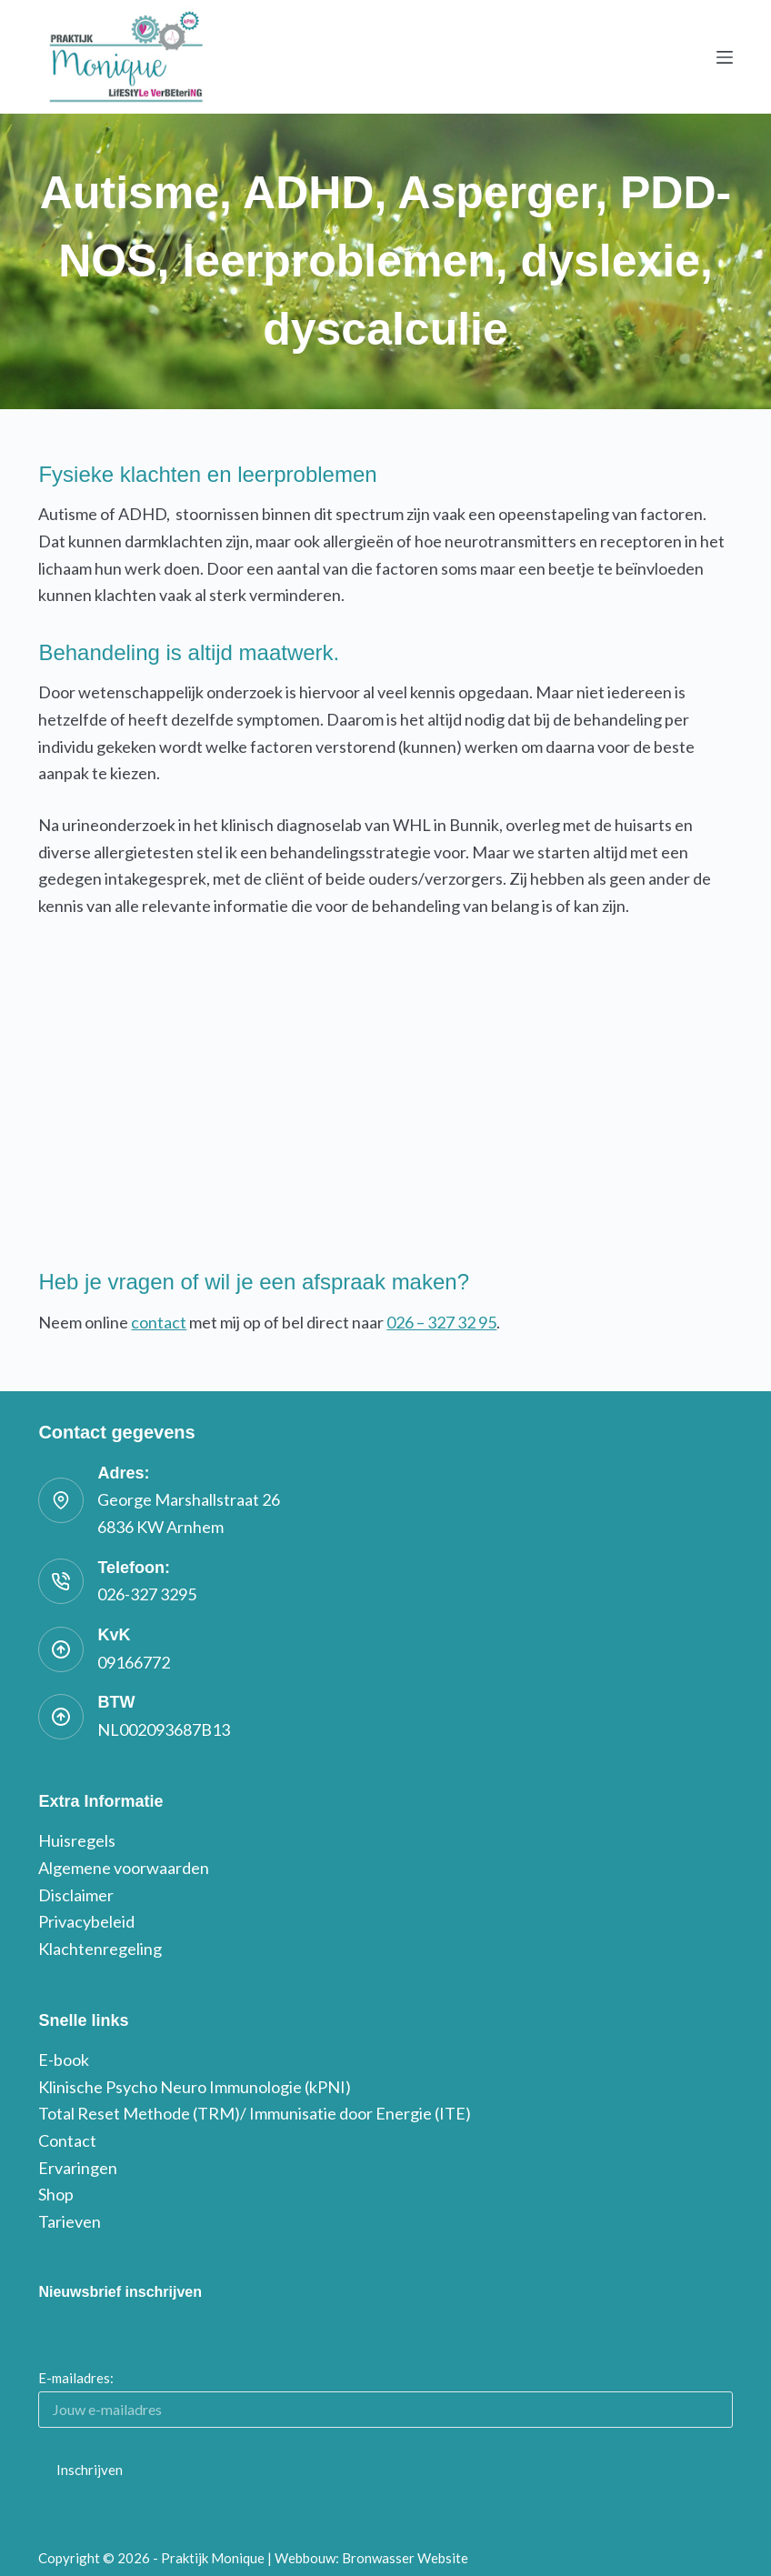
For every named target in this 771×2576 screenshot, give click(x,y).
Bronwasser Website (405, 2558)
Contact (67, 2140)
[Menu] (724, 57)
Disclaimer (76, 1895)
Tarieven (69, 2221)
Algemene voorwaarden (123, 1868)
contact (158, 1322)
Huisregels (76, 1840)
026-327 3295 (146, 1594)
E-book (63, 2060)
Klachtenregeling (100, 1949)
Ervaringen (77, 2168)
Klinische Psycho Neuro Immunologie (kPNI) (194, 2087)
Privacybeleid (86, 1921)
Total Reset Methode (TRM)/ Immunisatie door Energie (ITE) (254, 2113)
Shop (56, 2194)
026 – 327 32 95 (441, 1322)
